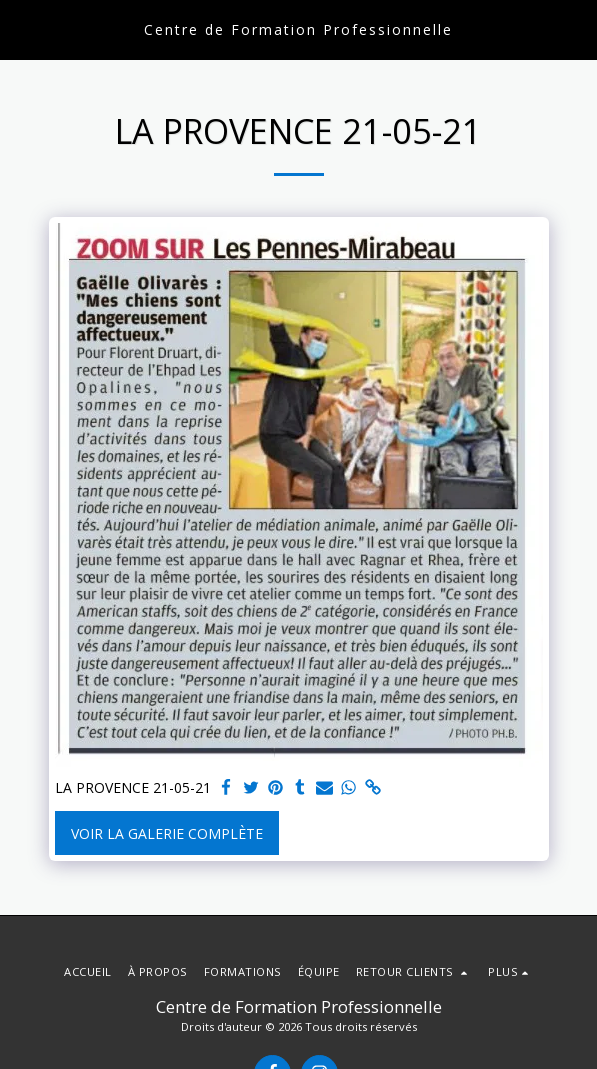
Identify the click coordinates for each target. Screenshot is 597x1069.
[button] (22, 28)
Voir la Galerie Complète (167, 833)
